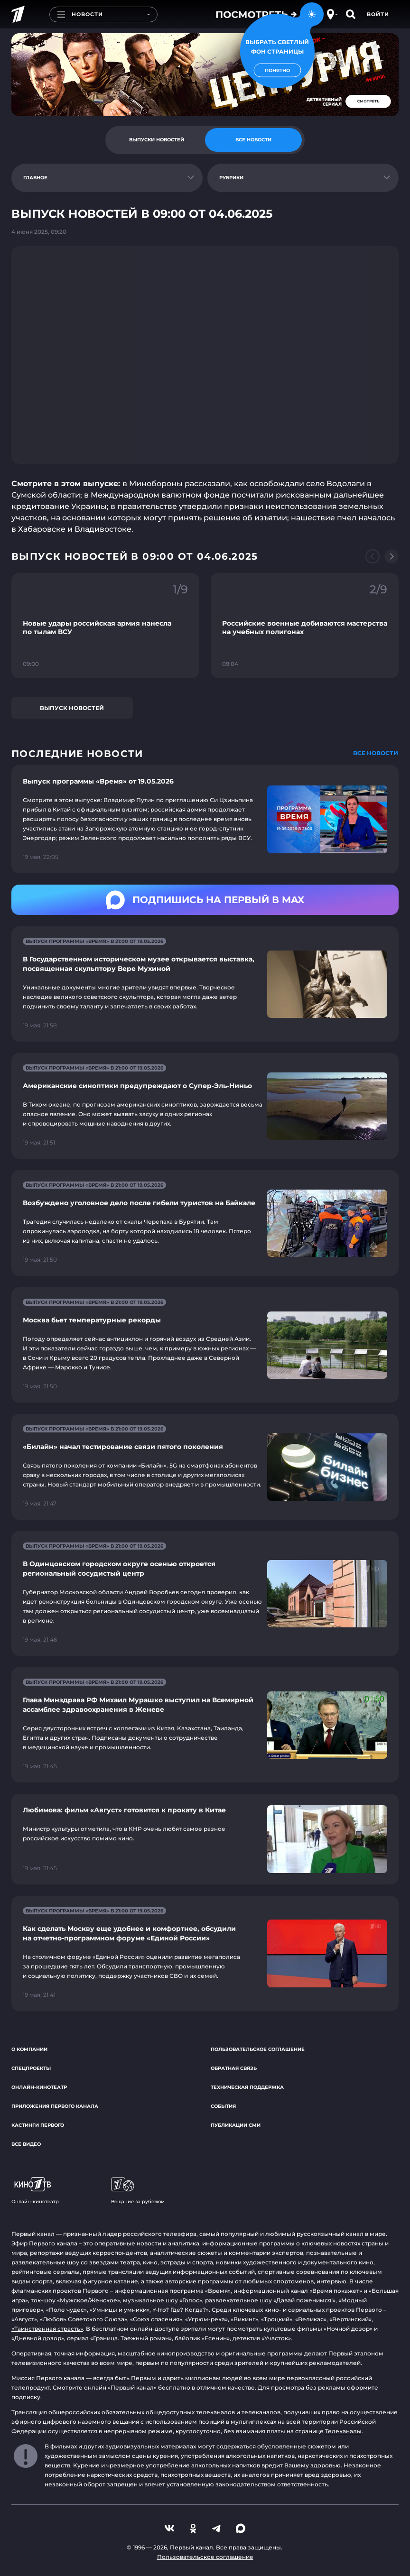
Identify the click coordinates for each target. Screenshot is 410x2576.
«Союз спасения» (156, 2319)
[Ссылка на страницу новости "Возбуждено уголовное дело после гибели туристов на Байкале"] (205, 1223)
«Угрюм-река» (206, 2319)
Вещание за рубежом (138, 2191)
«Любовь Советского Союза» (83, 2319)
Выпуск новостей (72, 707)
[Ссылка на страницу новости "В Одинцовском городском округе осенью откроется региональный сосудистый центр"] (205, 1593)
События (223, 2106)
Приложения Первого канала (54, 2106)
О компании (29, 2049)
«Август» (24, 2319)
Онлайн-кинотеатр (39, 2087)
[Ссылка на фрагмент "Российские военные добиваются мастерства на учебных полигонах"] (305, 626)
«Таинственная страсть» (47, 2328)
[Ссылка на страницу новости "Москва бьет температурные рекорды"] (205, 1345)
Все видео (26, 2144)
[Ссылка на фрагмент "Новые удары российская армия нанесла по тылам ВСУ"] (105, 626)
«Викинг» (244, 2319)
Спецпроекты (31, 2068)
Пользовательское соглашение (258, 2049)
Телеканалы (343, 2431)
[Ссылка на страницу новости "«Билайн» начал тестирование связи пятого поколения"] (205, 1466)
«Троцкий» (276, 2319)
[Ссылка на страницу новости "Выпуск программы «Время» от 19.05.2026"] (205, 819)
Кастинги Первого (37, 2125)
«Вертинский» (350, 2319)
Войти (378, 14)
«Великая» (310, 2319)
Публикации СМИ (236, 2125)
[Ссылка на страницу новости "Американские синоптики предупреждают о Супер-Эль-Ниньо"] (205, 1105)
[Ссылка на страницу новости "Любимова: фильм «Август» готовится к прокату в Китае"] (205, 1839)
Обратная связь (234, 2068)
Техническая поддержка (247, 2087)
